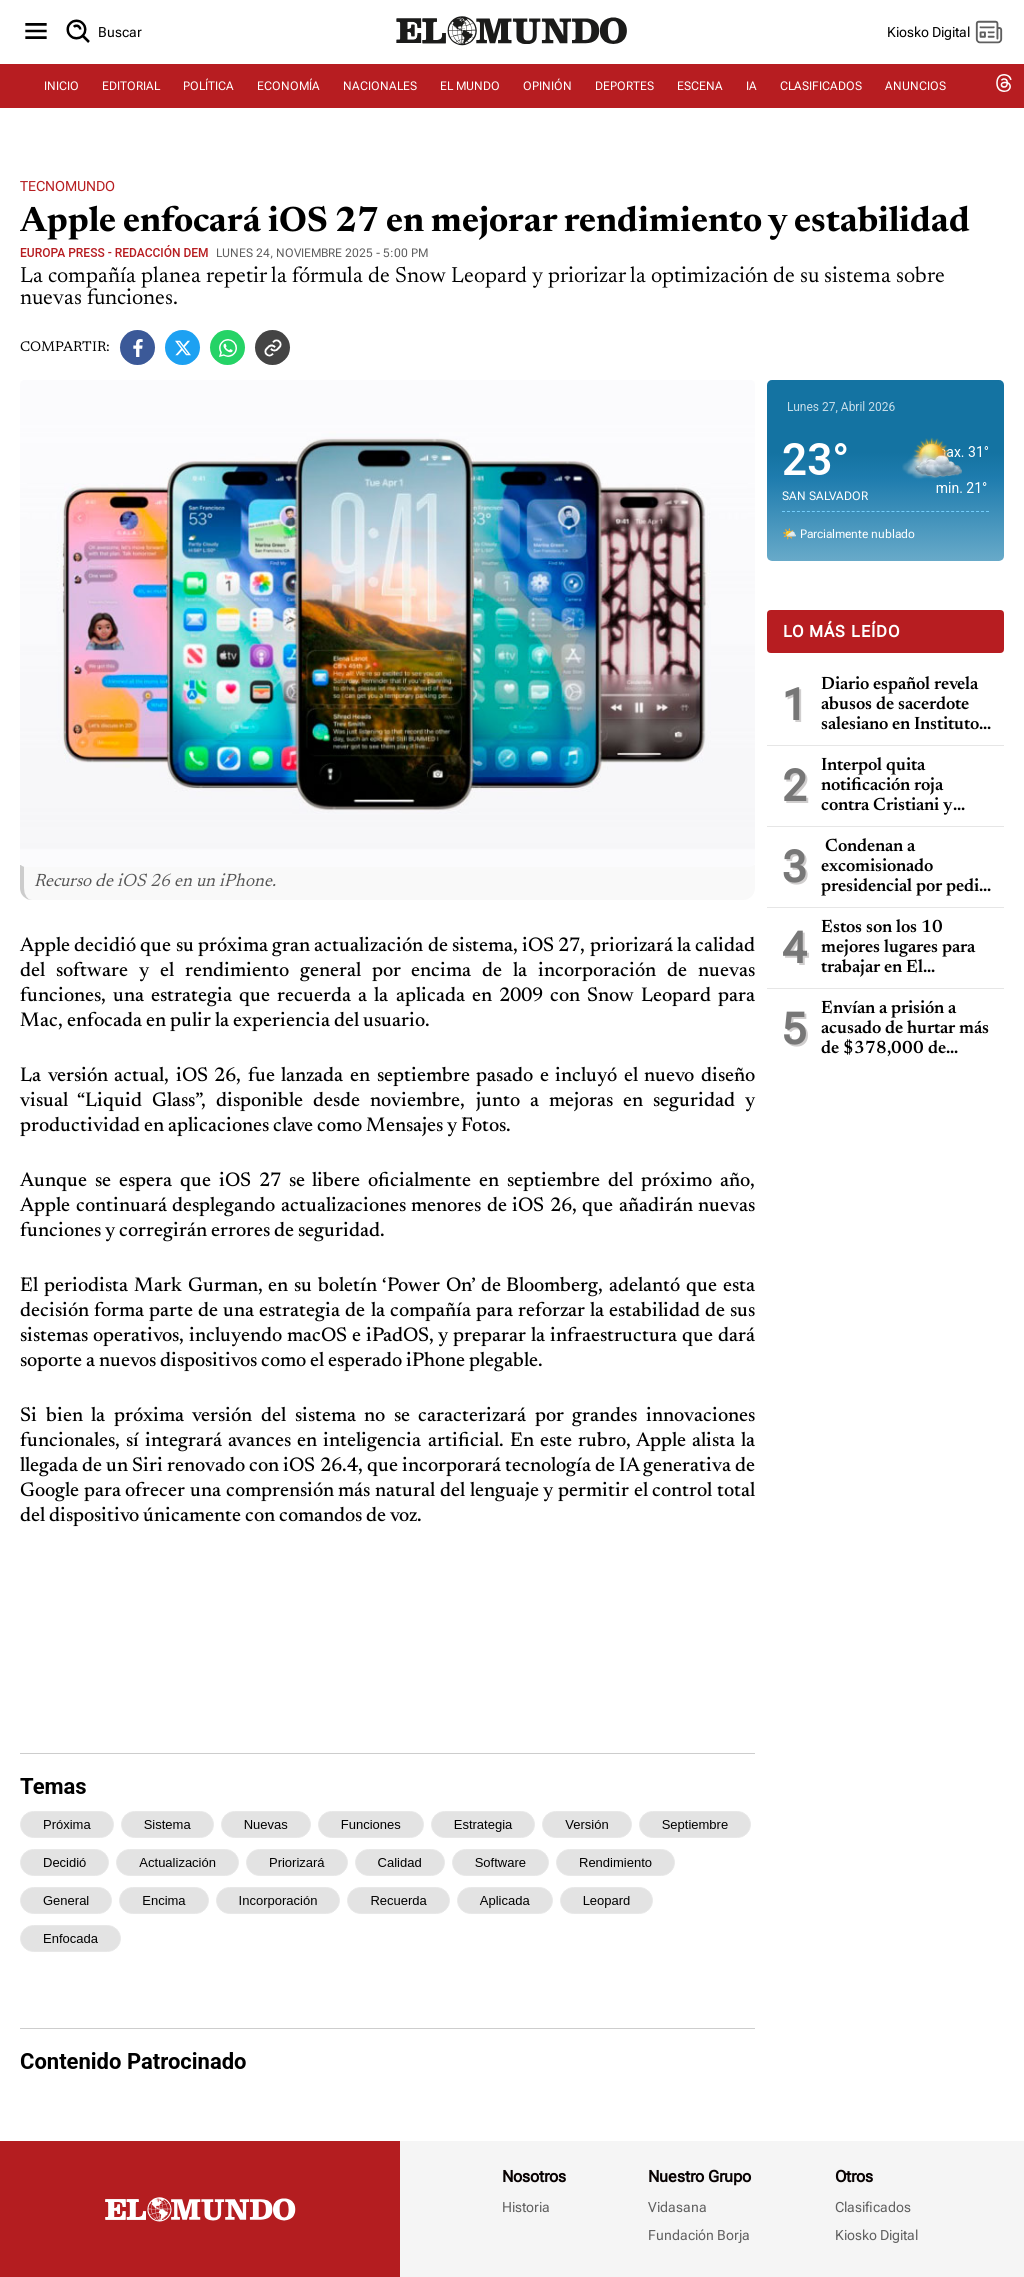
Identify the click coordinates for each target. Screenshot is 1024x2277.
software (500, 1862)
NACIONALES (380, 97)
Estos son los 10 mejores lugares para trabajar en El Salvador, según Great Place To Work (903, 948)
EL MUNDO (470, 97)
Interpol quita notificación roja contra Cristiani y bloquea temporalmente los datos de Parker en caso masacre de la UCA (891, 786)
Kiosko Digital (876, 2235)
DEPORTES (624, 97)
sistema (167, 1824)
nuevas (266, 1824)
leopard (607, 1900)
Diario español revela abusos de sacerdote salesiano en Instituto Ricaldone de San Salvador (900, 705)
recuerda (398, 1900)
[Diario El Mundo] (512, 55)
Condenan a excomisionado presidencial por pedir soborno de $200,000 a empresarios (905, 867)
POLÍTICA (208, 97)
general (66, 1900)
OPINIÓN (547, 97)
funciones (371, 1824)
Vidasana (677, 2207)
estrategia (483, 1824)
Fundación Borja (699, 2235)
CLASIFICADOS (821, 97)
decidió (64, 1862)
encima (163, 1900)
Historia (526, 2207)
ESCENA (700, 97)
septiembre (695, 1824)
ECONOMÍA (288, 97)
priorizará (297, 1862)
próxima (67, 1824)
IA (751, 97)
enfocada (70, 1938)
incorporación (278, 1900)
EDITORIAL (131, 97)
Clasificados (873, 2207)
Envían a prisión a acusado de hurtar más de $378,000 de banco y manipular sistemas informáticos (905, 1029)
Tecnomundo (67, 186)
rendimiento (615, 1862)
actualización (177, 1862)
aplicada (505, 1900)
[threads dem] (1004, 97)
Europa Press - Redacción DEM (114, 253)
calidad (400, 1862)
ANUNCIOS (915, 97)
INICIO (61, 97)
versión (586, 1824)
